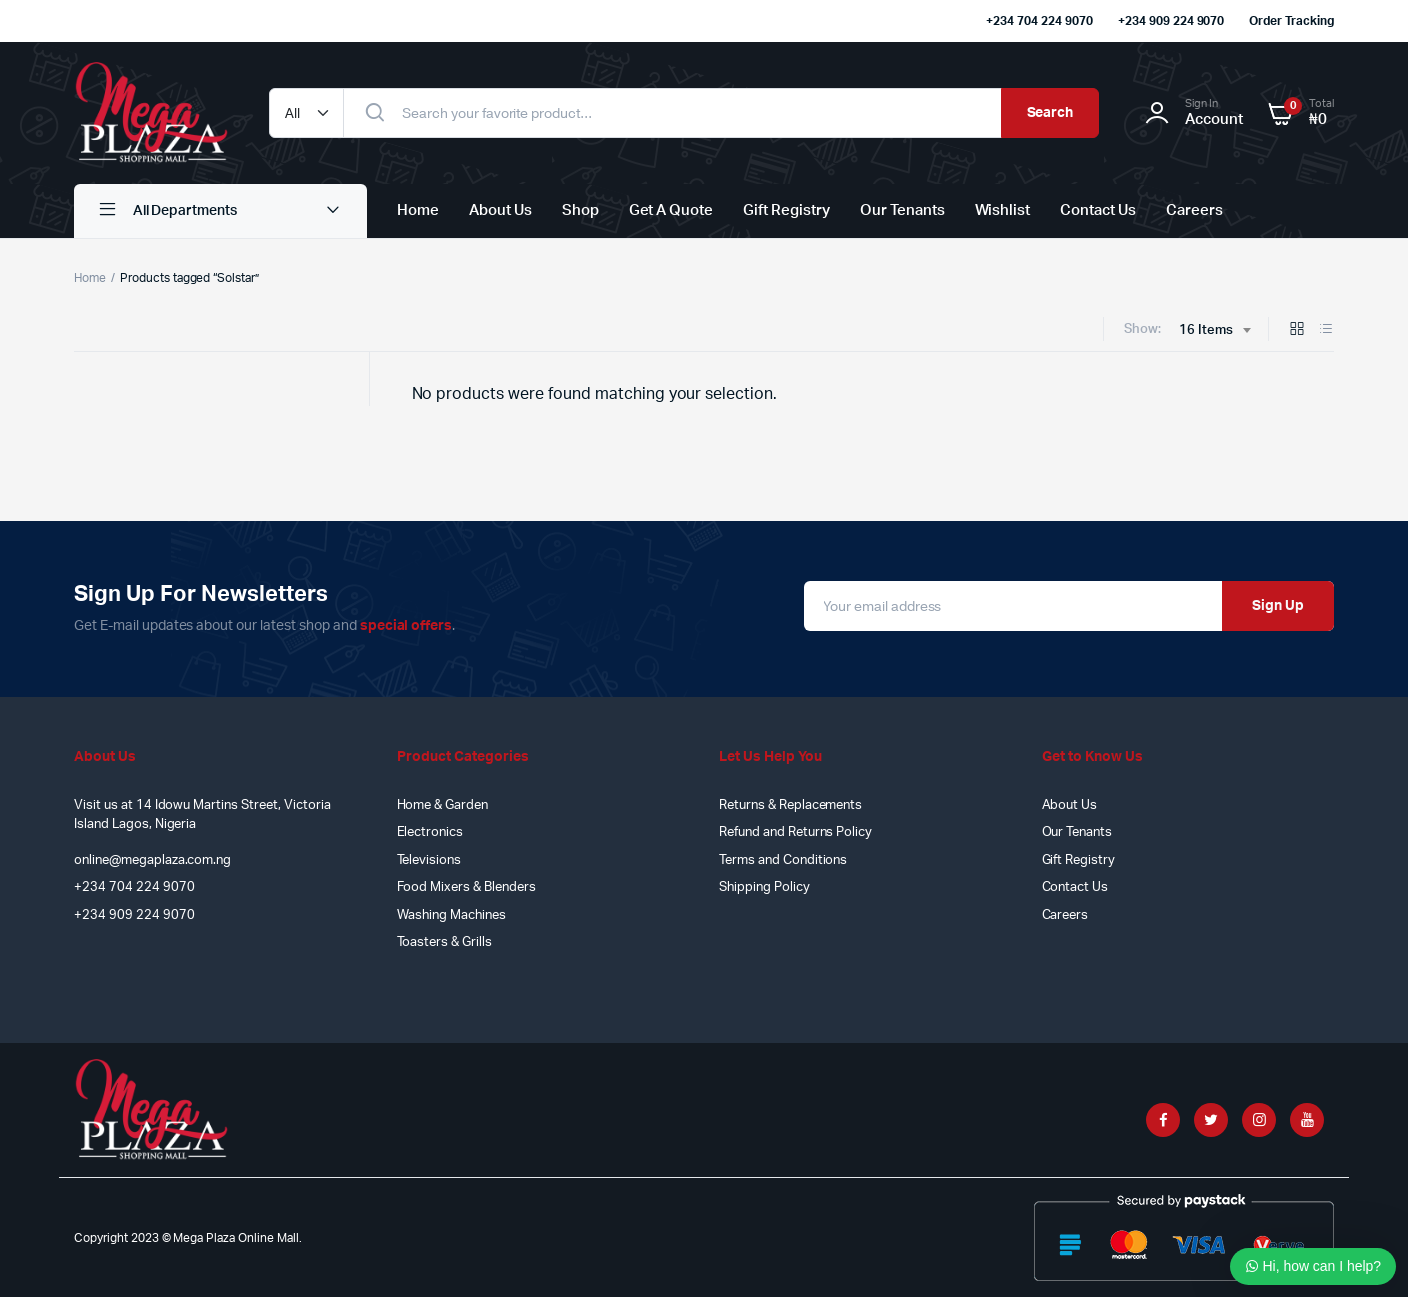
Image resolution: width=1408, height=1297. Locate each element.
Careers (1194, 210)
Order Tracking (1291, 21)
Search (1050, 113)
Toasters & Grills (445, 942)
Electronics (430, 832)
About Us (500, 210)
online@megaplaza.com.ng (152, 860)
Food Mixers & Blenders (466, 887)
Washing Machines (452, 915)
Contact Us (1098, 210)
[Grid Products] (1297, 330)
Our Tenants (902, 210)
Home (418, 210)
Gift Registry (786, 210)
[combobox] (1214, 331)
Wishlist (1003, 210)
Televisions (429, 860)
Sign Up (1278, 606)
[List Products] (1326, 330)
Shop (580, 210)
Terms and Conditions (783, 860)
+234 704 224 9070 (1039, 21)
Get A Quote (671, 210)
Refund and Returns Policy (795, 832)
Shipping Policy (764, 887)
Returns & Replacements (790, 805)
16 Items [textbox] (1206, 330)
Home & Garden (443, 805)
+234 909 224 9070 (1171, 21)
